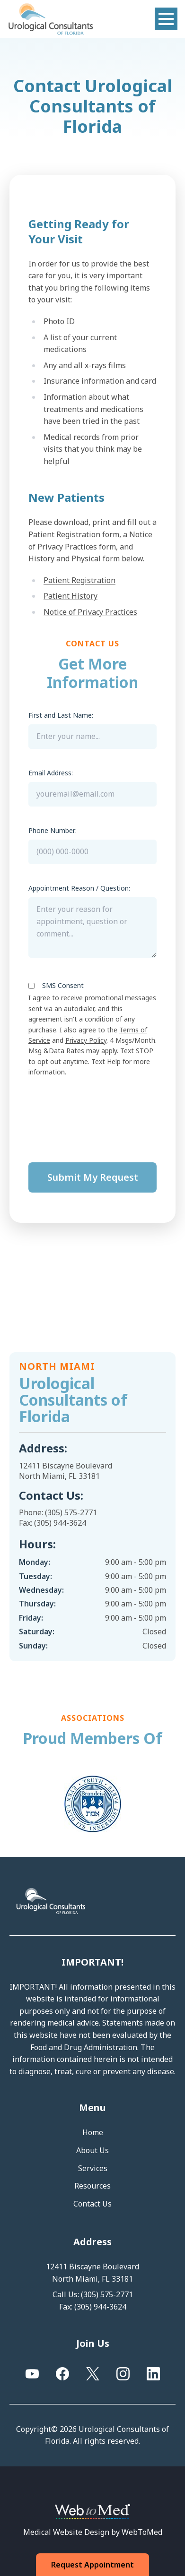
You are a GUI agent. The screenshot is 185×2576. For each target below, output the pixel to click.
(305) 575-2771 (71, 1512)
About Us (92, 2150)
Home (92, 2132)
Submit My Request (92, 1177)
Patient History (70, 596)
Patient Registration (79, 580)
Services (92, 2168)
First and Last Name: (60, 715)
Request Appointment (92, 2564)
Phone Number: (52, 830)
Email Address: (50, 772)
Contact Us (92, 2203)
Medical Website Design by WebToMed (92, 2532)
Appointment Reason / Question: (79, 888)
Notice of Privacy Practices (90, 612)
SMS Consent (63, 985)
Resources (92, 2186)
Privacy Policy (85, 1040)
